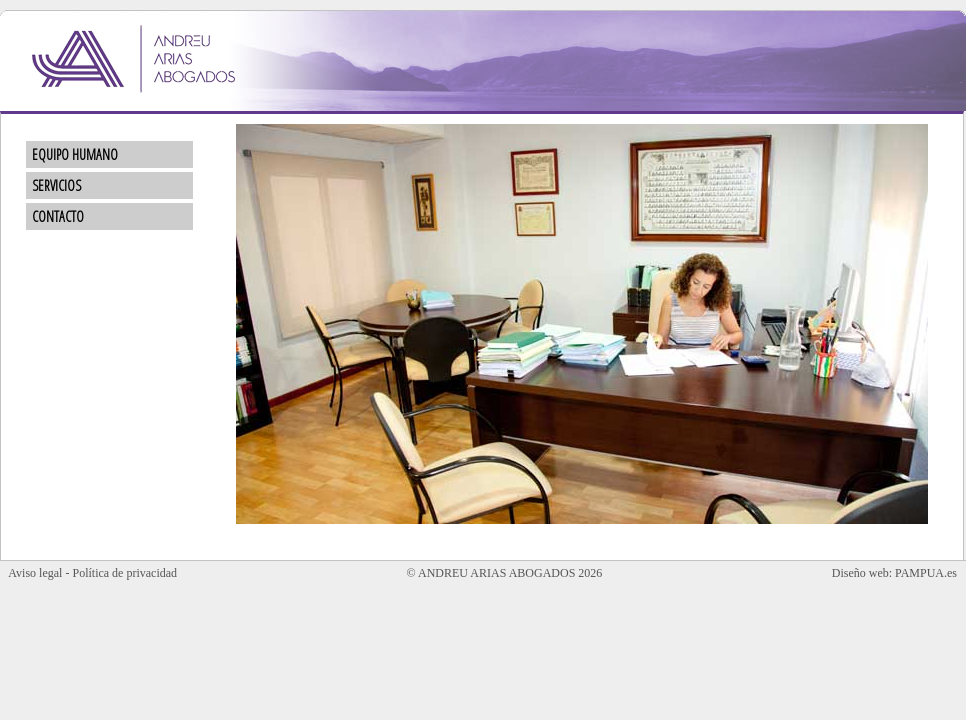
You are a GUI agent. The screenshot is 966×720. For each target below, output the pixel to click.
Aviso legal (35, 573)
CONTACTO (48, 216)
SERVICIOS (47, 185)
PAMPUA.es (926, 573)
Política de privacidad (124, 573)
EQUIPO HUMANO (65, 154)
